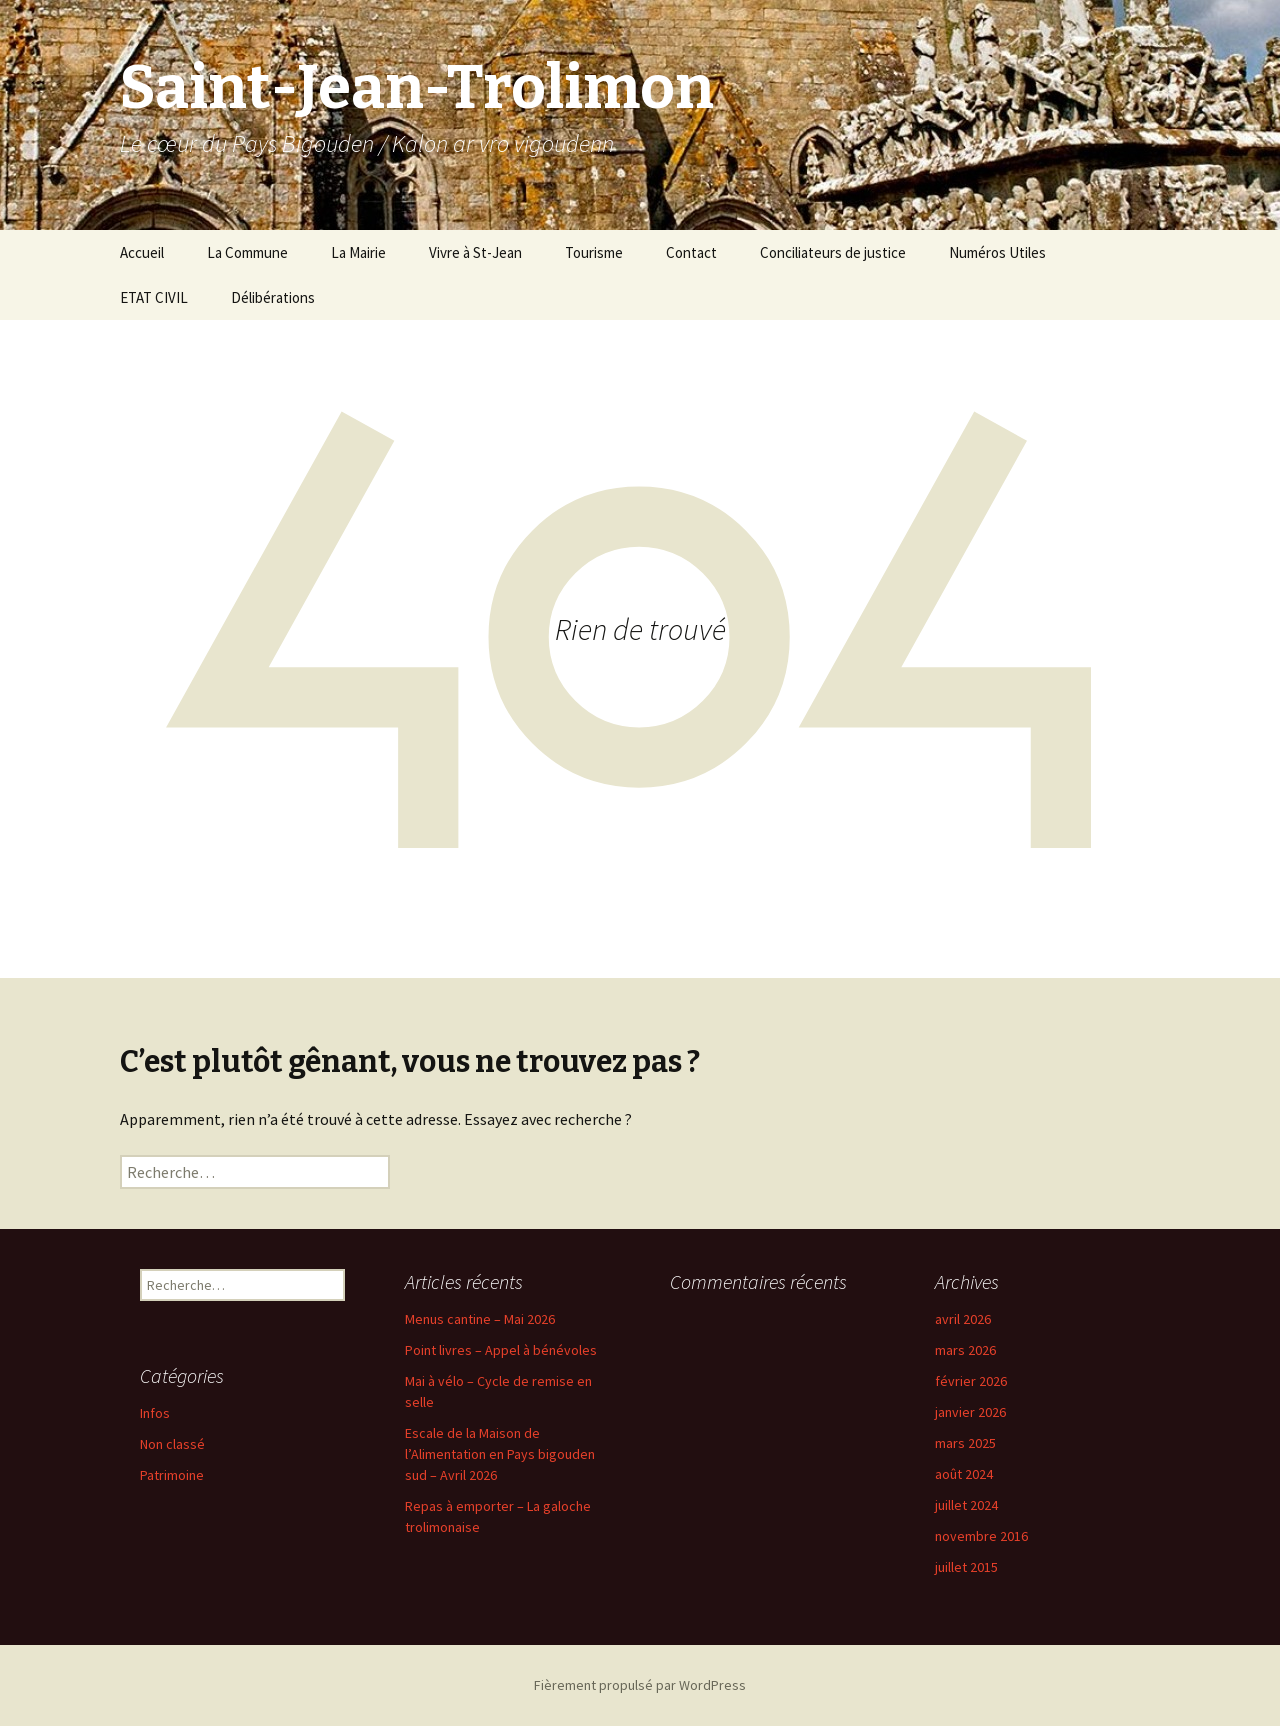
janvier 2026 (970, 1412)
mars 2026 (965, 1350)
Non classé (172, 1444)
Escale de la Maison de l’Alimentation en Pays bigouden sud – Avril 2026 (500, 1454)
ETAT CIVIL (154, 297)
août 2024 (964, 1474)
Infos (155, 1413)
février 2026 (971, 1381)
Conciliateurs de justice (833, 252)
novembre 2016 (981, 1536)
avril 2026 (963, 1319)
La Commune (247, 252)
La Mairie (358, 252)
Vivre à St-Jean (475, 252)
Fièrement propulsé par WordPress (640, 1685)
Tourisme (594, 252)
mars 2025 (965, 1443)
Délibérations (273, 297)
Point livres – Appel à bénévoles (501, 1350)
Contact (691, 252)
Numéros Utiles (997, 252)
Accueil (142, 252)
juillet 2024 (966, 1505)
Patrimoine (172, 1475)
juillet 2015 (966, 1567)
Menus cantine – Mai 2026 (480, 1319)
